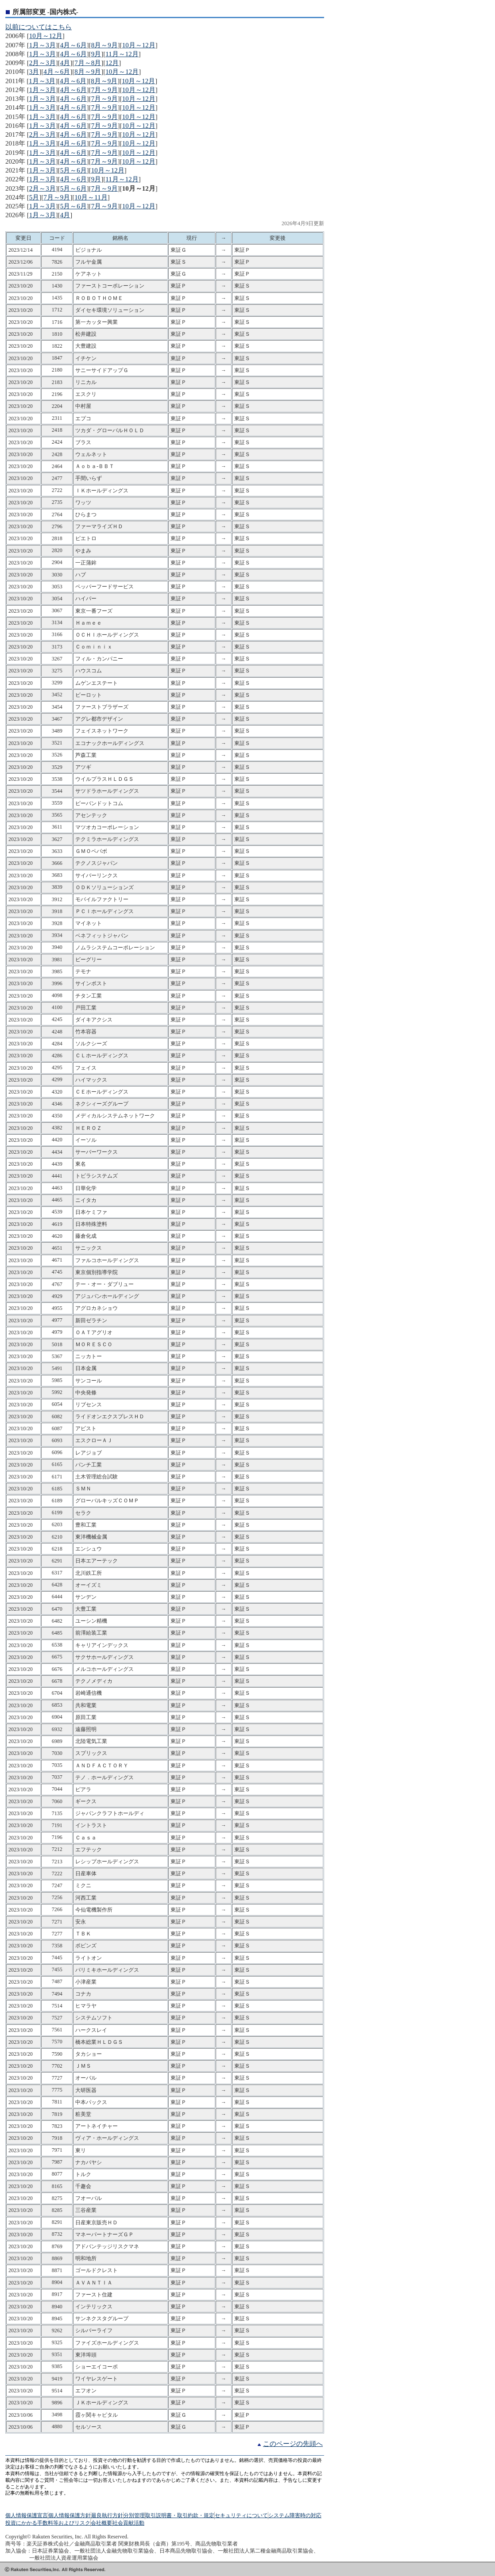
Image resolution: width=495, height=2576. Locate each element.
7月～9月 (104, 89)
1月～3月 (42, 45)
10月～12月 (45, 35)
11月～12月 (121, 54)
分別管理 (134, 2515)
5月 (34, 197)
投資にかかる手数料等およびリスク (47, 2523)
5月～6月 (73, 170)
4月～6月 (73, 45)
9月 (96, 54)
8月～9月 (104, 45)
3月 (34, 71)
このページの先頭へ (293, 2443)
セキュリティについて (241, 2515)
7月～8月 (87, 62)
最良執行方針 (107, 2515)
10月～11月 (90, 197)
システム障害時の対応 (294, 2515)
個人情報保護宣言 (26, 2515)
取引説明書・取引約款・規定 (179, 2515)
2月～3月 (42, 62)
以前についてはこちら (38, 27)
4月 (65, 62)
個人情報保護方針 (69, 2515)
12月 (112, 62)
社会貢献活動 (128, 2523)
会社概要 (101, 2523)
